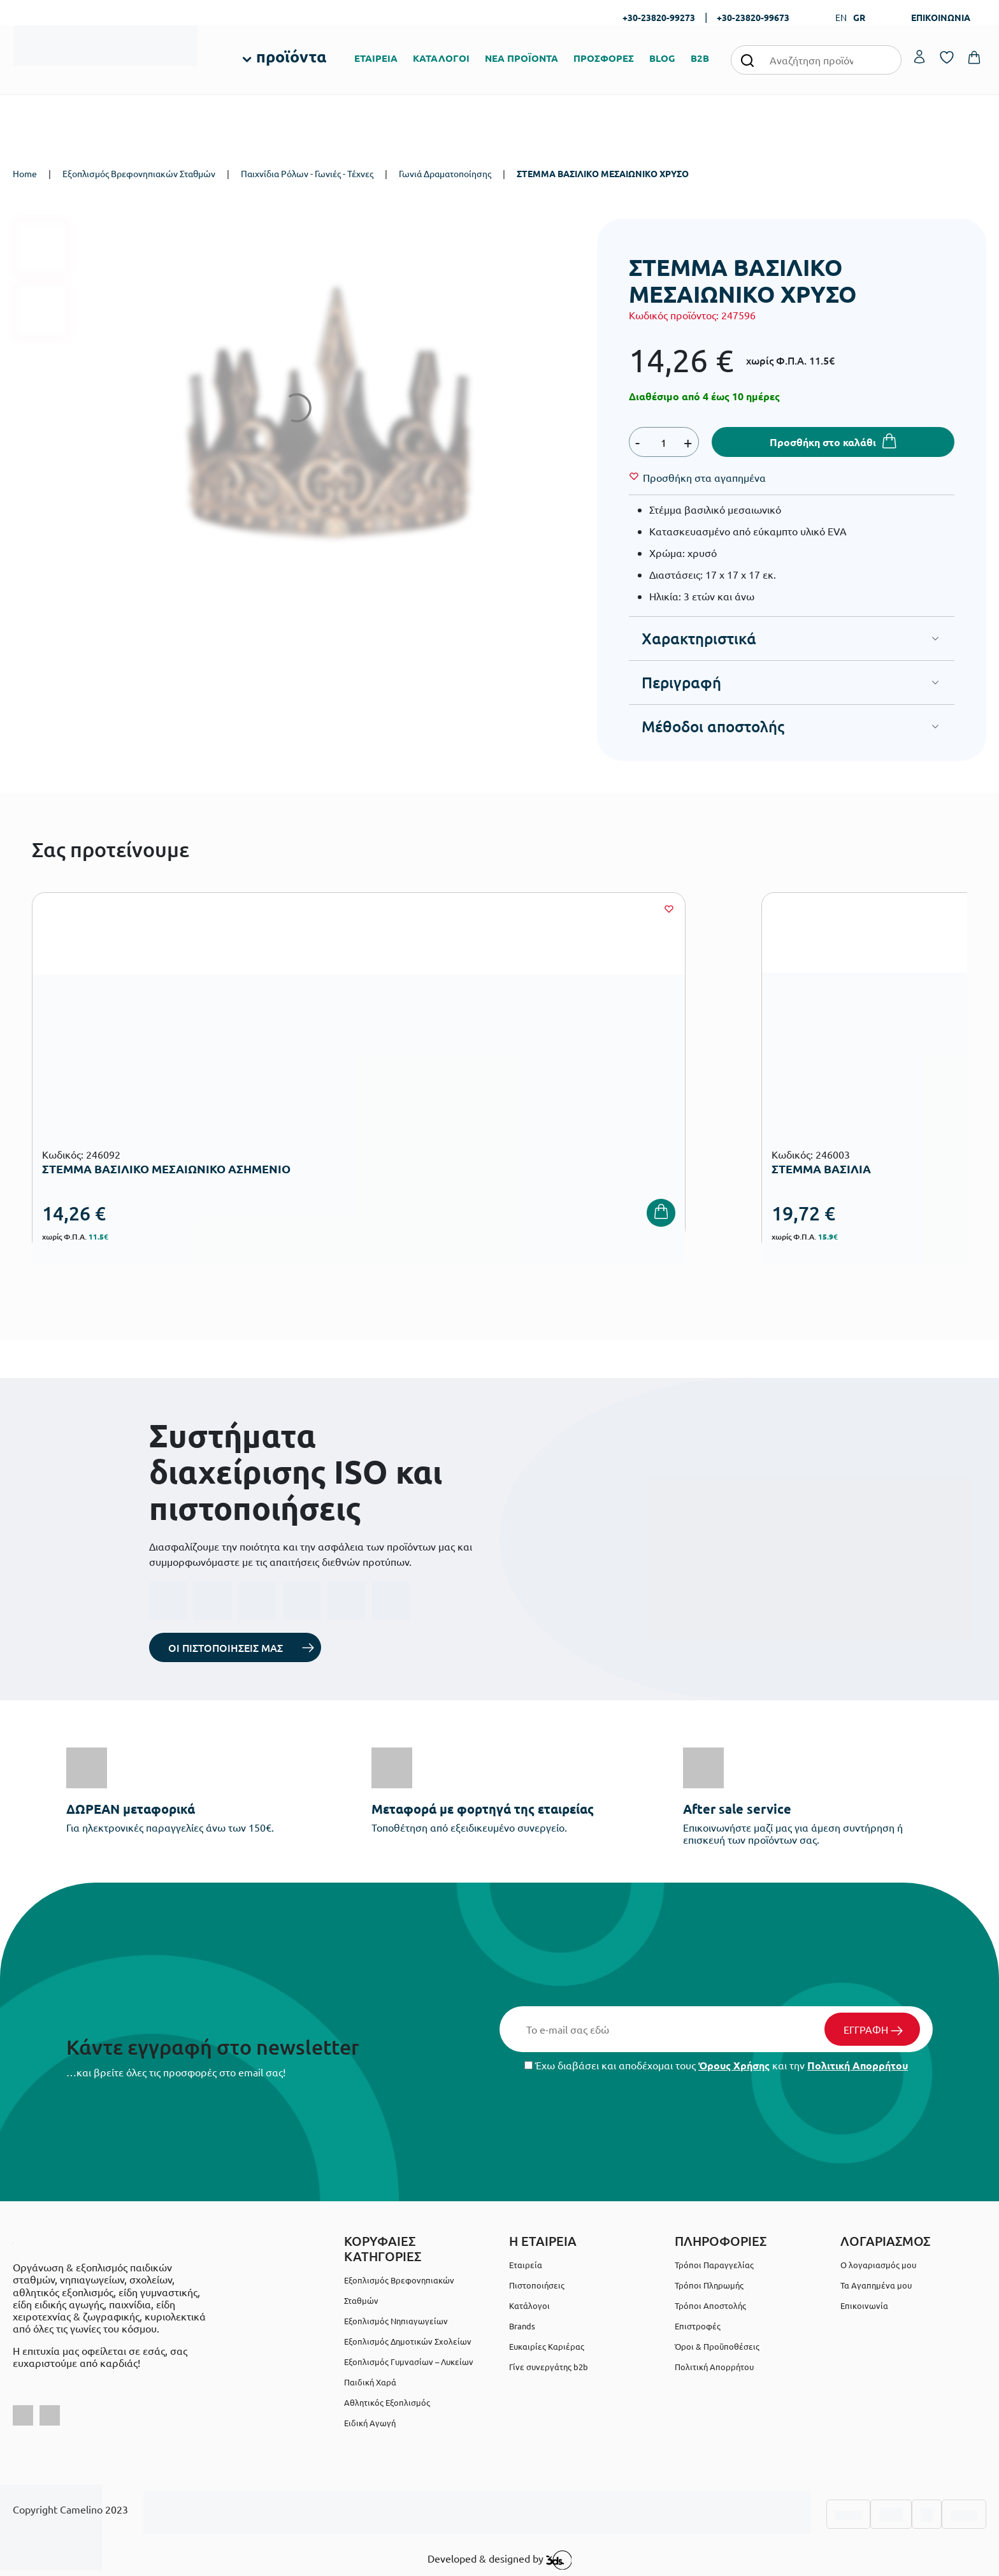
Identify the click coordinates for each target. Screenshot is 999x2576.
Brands (522, 2325)
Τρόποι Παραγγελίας (714, 2264)
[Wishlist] (704, 477)
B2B (700, 58)
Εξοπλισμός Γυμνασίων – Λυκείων (408, 2361)
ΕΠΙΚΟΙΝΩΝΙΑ (940, 17)
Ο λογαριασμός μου (878, 2264)
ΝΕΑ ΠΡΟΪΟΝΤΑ (521, 58)
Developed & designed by (500, 2560)
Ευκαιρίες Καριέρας (546, 2346)
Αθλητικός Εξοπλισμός (387, 2402)
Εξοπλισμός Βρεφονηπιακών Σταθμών (138, 173)
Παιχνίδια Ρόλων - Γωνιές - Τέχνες (307, 173)
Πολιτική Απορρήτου (857, 2065)
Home (25, 173)
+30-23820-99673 (753, 17)
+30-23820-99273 (658, 17)
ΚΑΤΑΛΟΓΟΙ (441, 58)
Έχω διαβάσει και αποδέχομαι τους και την (716, 2065)
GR (859, 17)
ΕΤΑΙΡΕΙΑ (376, 58)
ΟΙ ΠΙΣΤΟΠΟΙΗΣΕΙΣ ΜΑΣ (225, 1647)
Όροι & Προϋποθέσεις (717, 2346)
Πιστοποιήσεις (536, 2285)
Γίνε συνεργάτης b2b (548, 2366)
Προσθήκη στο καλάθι (823, 442)
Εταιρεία (525, 2264)
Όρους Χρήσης (734, 2065)
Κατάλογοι (529, 2305)
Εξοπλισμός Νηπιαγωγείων (396, 2320)
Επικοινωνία (864, 2305)
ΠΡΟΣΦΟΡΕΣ (603, 58)
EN (841, 17)
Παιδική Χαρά (370, 2382)
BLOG (662, 58)
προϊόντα (291, 56)
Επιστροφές (698, 2325)
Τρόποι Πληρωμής (709, 2285)
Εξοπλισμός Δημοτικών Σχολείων (407, 2341)
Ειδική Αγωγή (370, 2422)
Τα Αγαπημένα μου (876, 2285)
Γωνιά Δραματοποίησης (445, 173)
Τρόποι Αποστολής (710, 2305)
